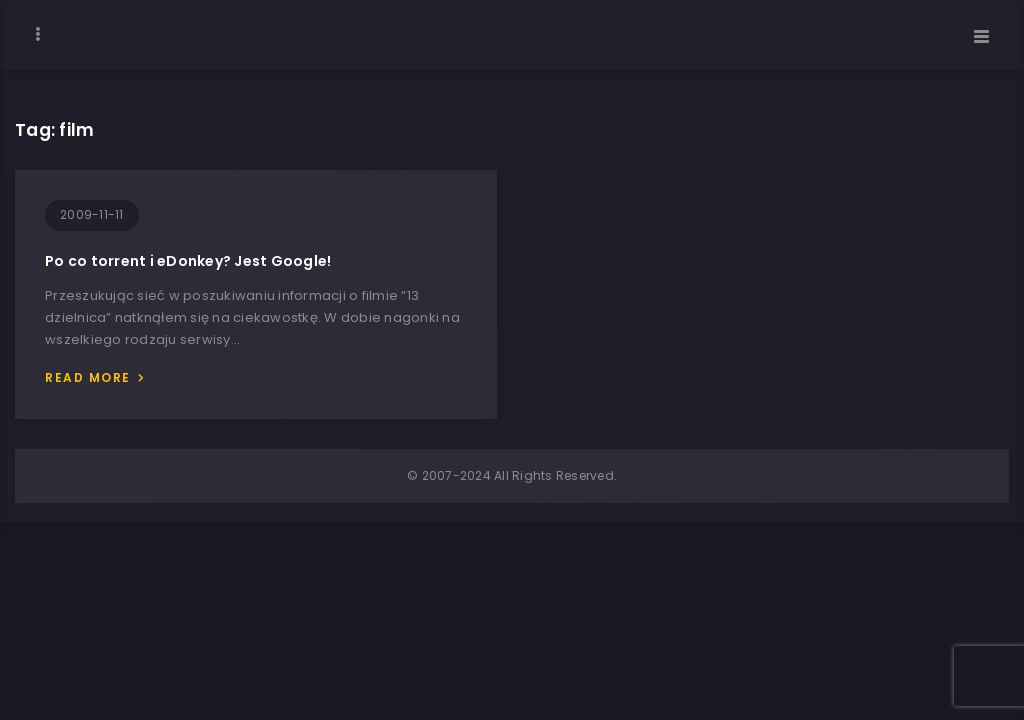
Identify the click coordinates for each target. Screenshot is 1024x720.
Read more (88, 377)
